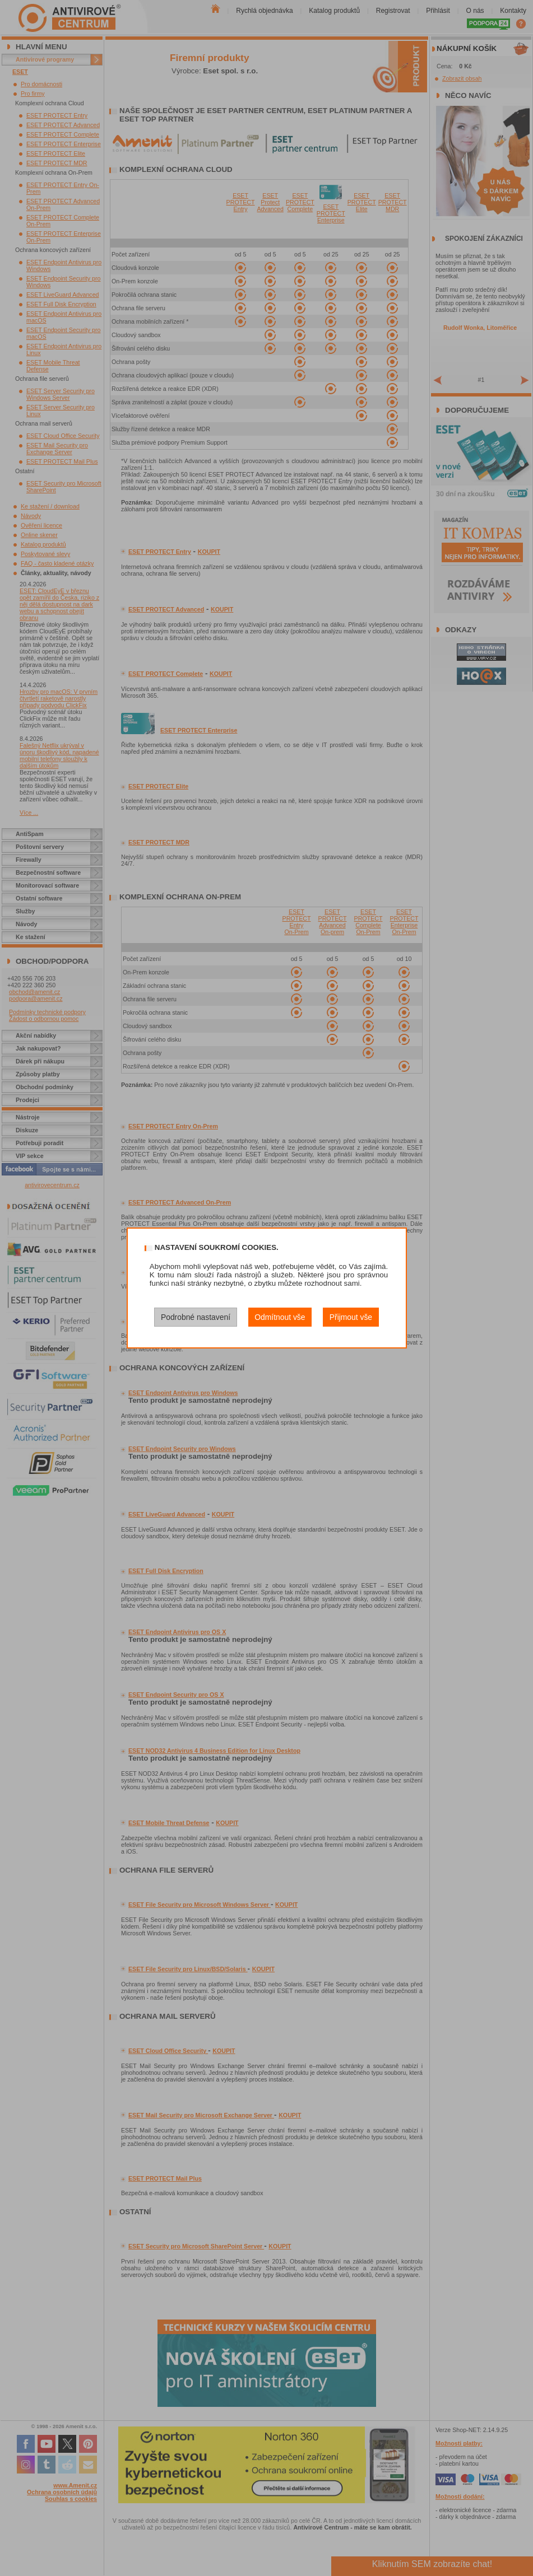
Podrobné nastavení (195, 1317)
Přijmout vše (351, 1317)
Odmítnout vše (279, 1317)
